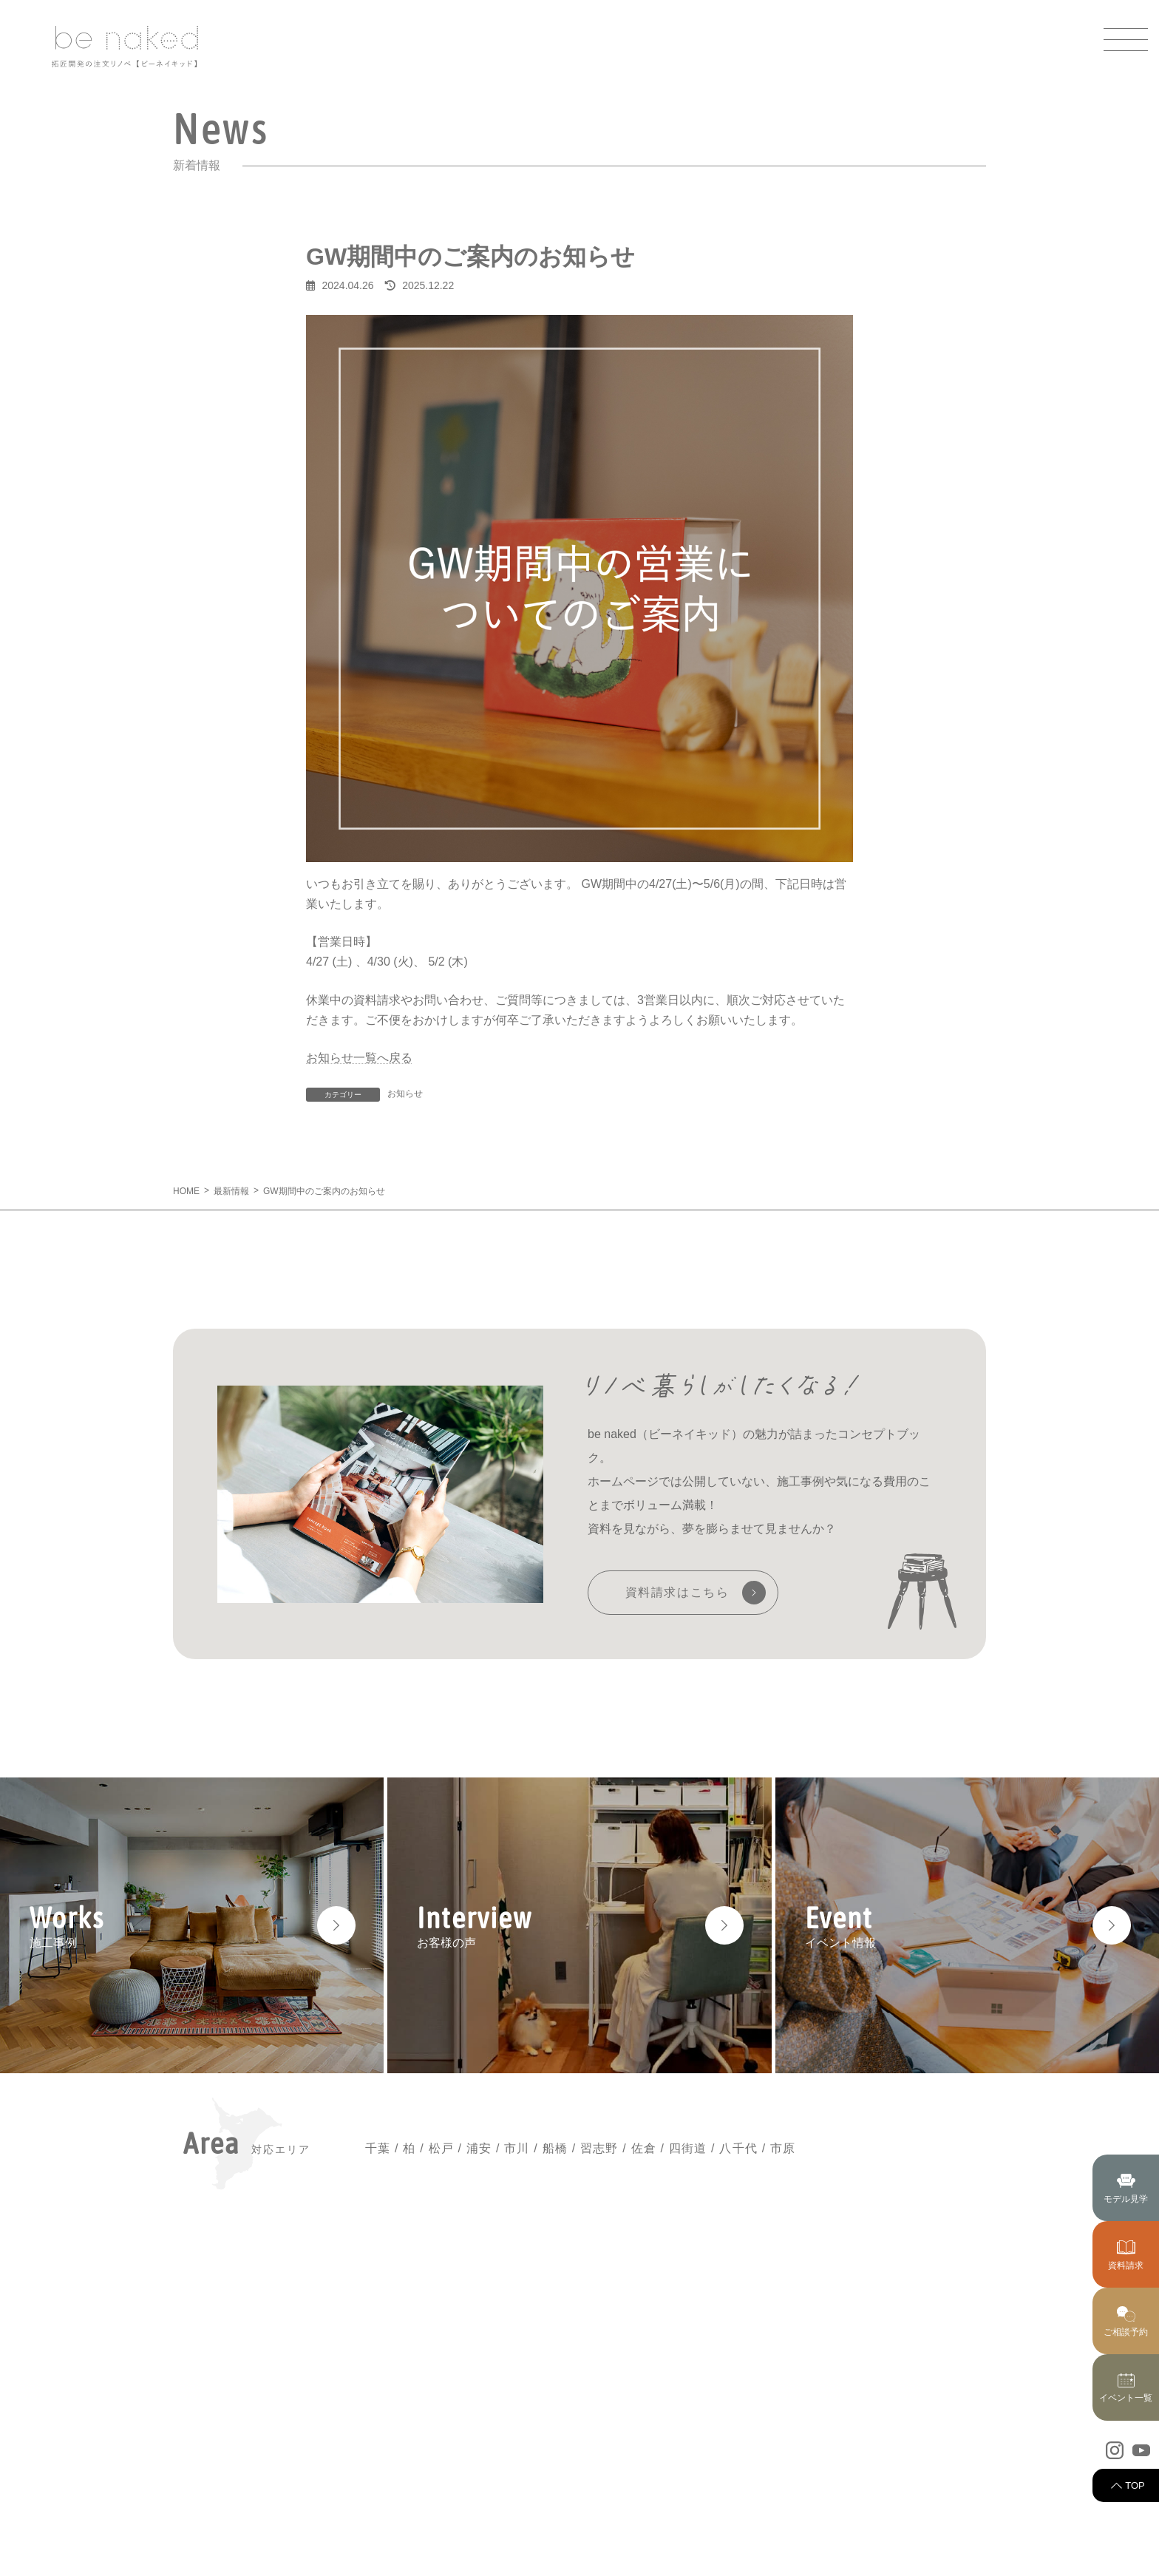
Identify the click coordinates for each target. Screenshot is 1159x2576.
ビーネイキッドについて (788, 2409)
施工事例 (754, 2458)
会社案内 (902, 2482)
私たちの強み (764, 2433)
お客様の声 (759, 2482)
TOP (1135, 2485)
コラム (897, 2458)
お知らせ (405, 1093)
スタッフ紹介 (912, 2409)
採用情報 (902, 2506)
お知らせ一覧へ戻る (359, 1057)
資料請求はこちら (677, 1592)
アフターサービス (773, 2531)
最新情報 (754, 2384)
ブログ (897, 2433)
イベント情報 (912, 2384)
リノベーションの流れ (783, 2506)
